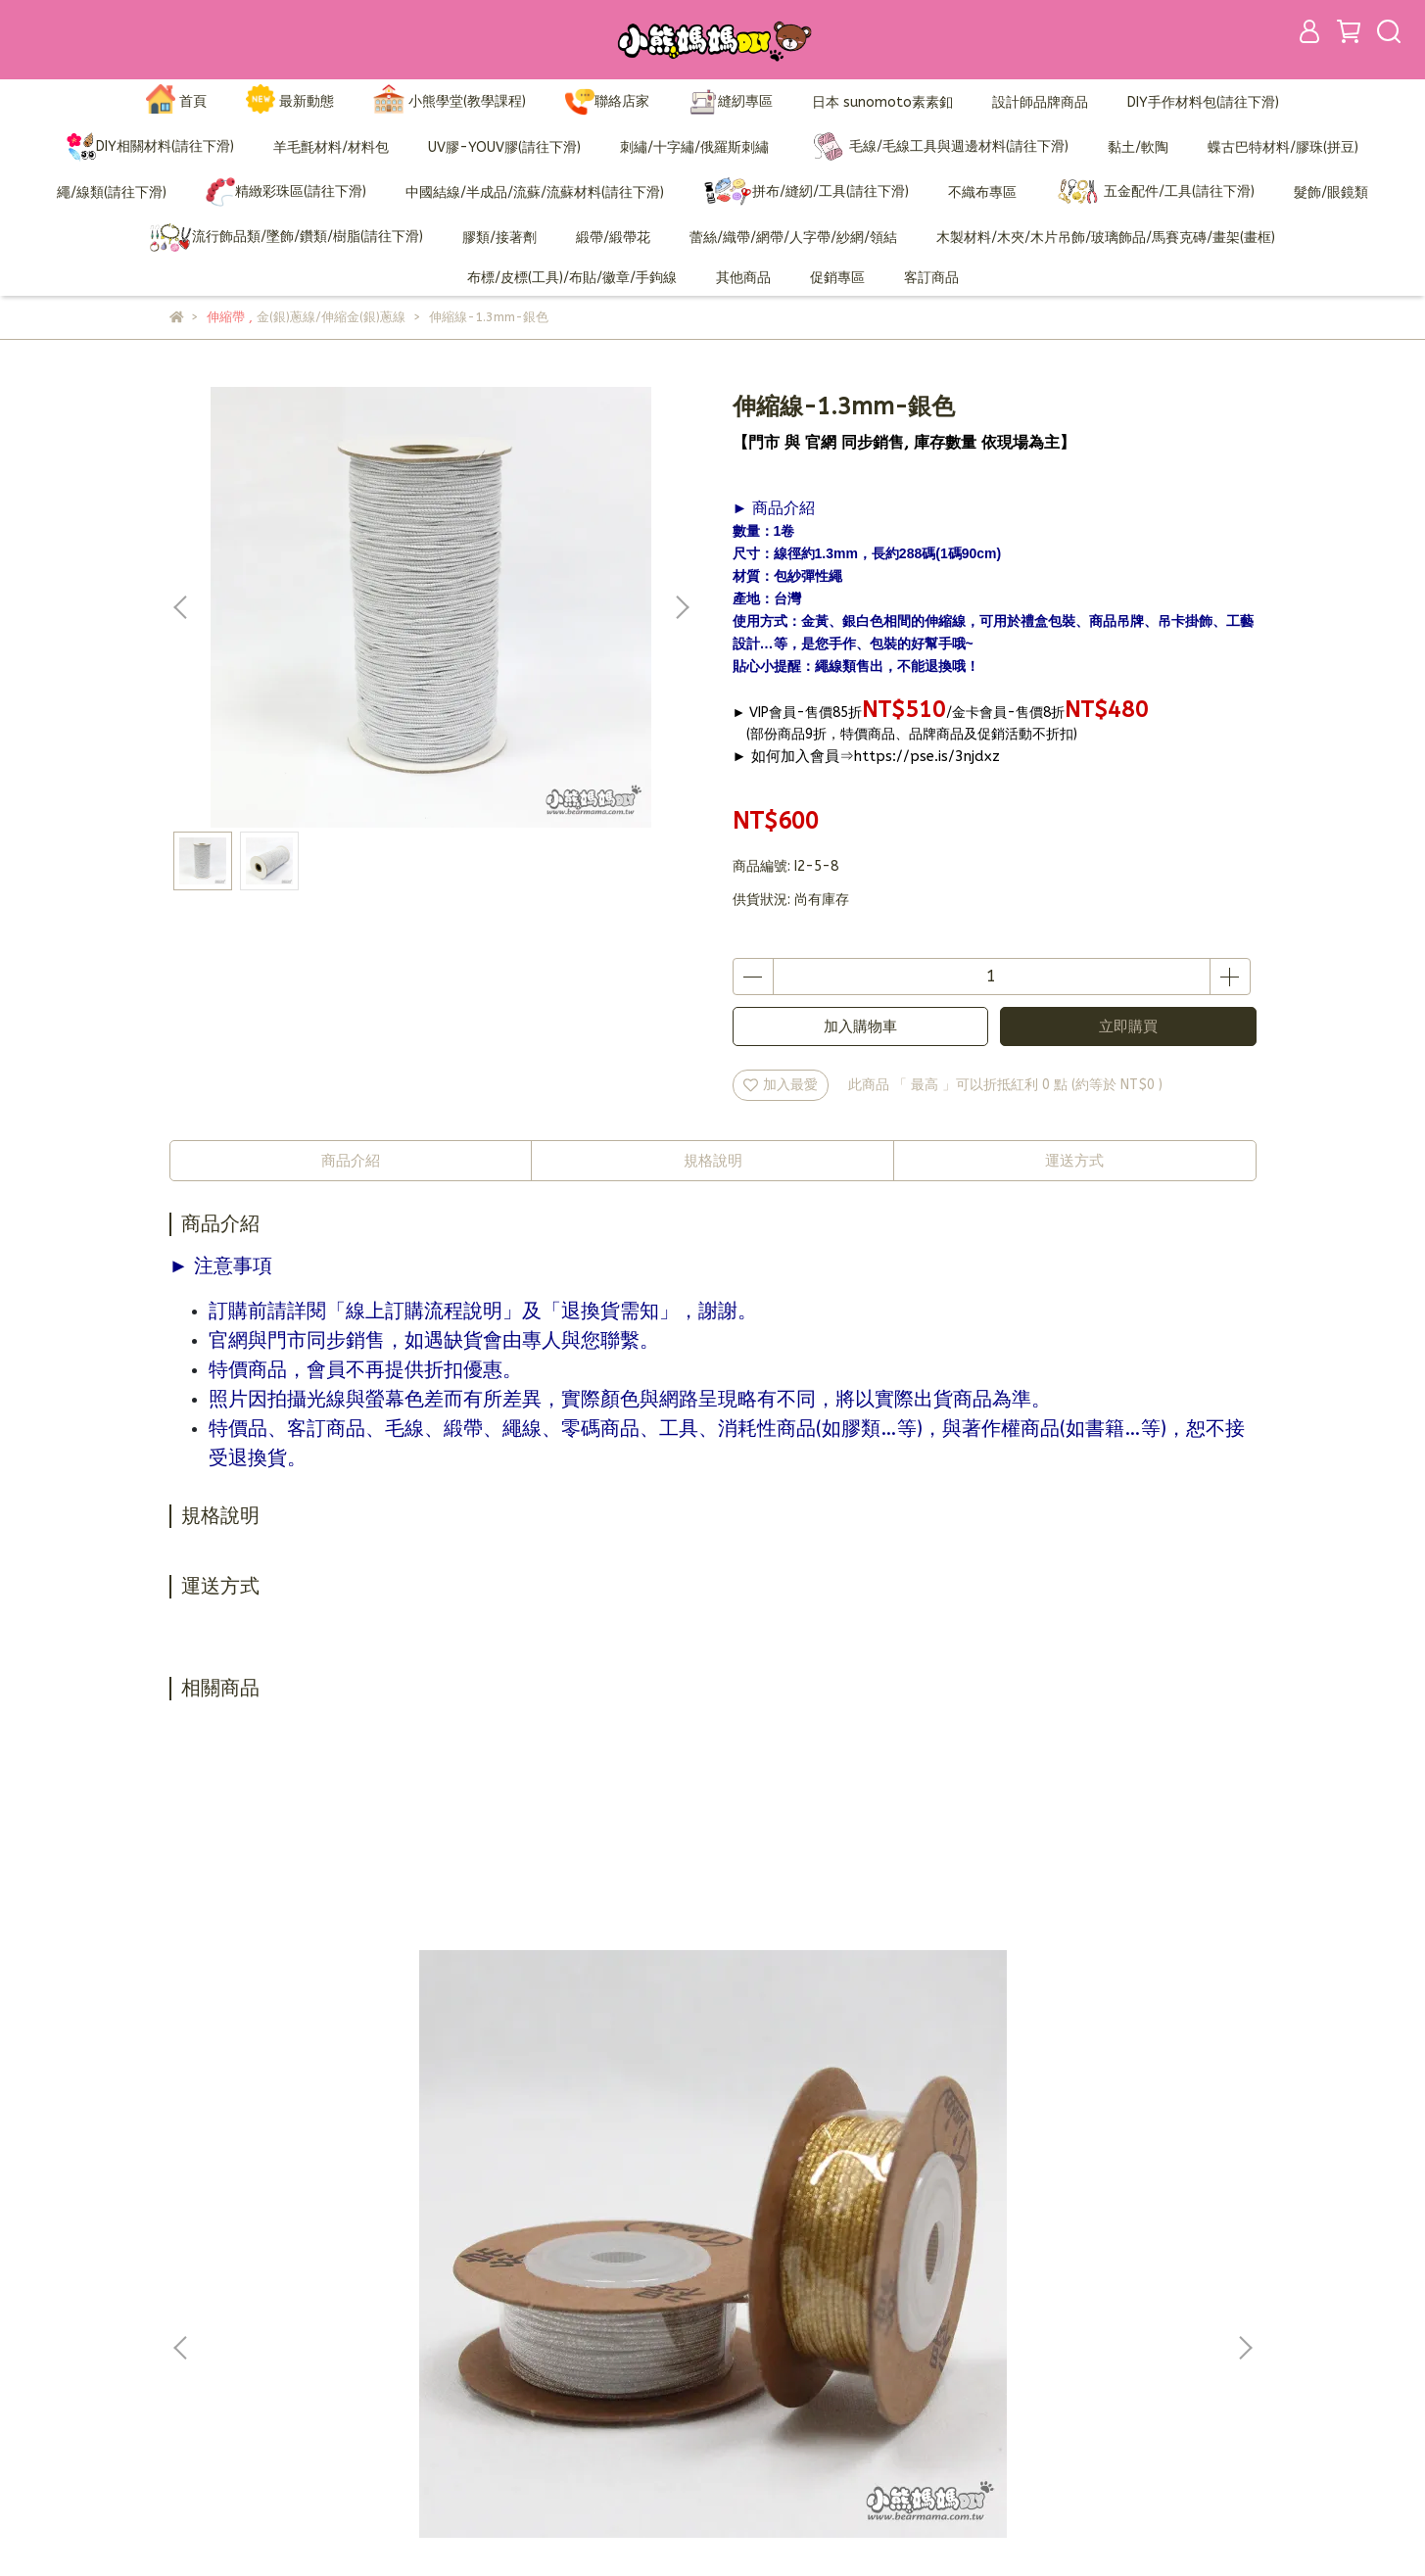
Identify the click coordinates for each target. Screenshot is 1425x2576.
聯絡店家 (607, 102)
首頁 (176, 102)
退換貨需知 (583, 2330)
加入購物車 (860, 1026)
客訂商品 (931, 277)
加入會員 (576, 2272)
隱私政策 (576, 2360)
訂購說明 (576, 2301)
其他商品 (743, 277)
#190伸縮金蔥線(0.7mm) (845, 2023)
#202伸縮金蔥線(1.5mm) (1110, 2023)
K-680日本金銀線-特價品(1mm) (315, 2033)
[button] (681, 607)
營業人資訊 (583, 2389)
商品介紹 (350, 1160)
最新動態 (290, 102)
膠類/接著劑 (499, 237)
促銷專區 (837, 277)
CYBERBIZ (628, 2526)
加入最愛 (780, 1084)
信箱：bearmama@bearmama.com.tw (291, 2360)
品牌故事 (576, 2242)
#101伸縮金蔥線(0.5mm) (581, 2023)
